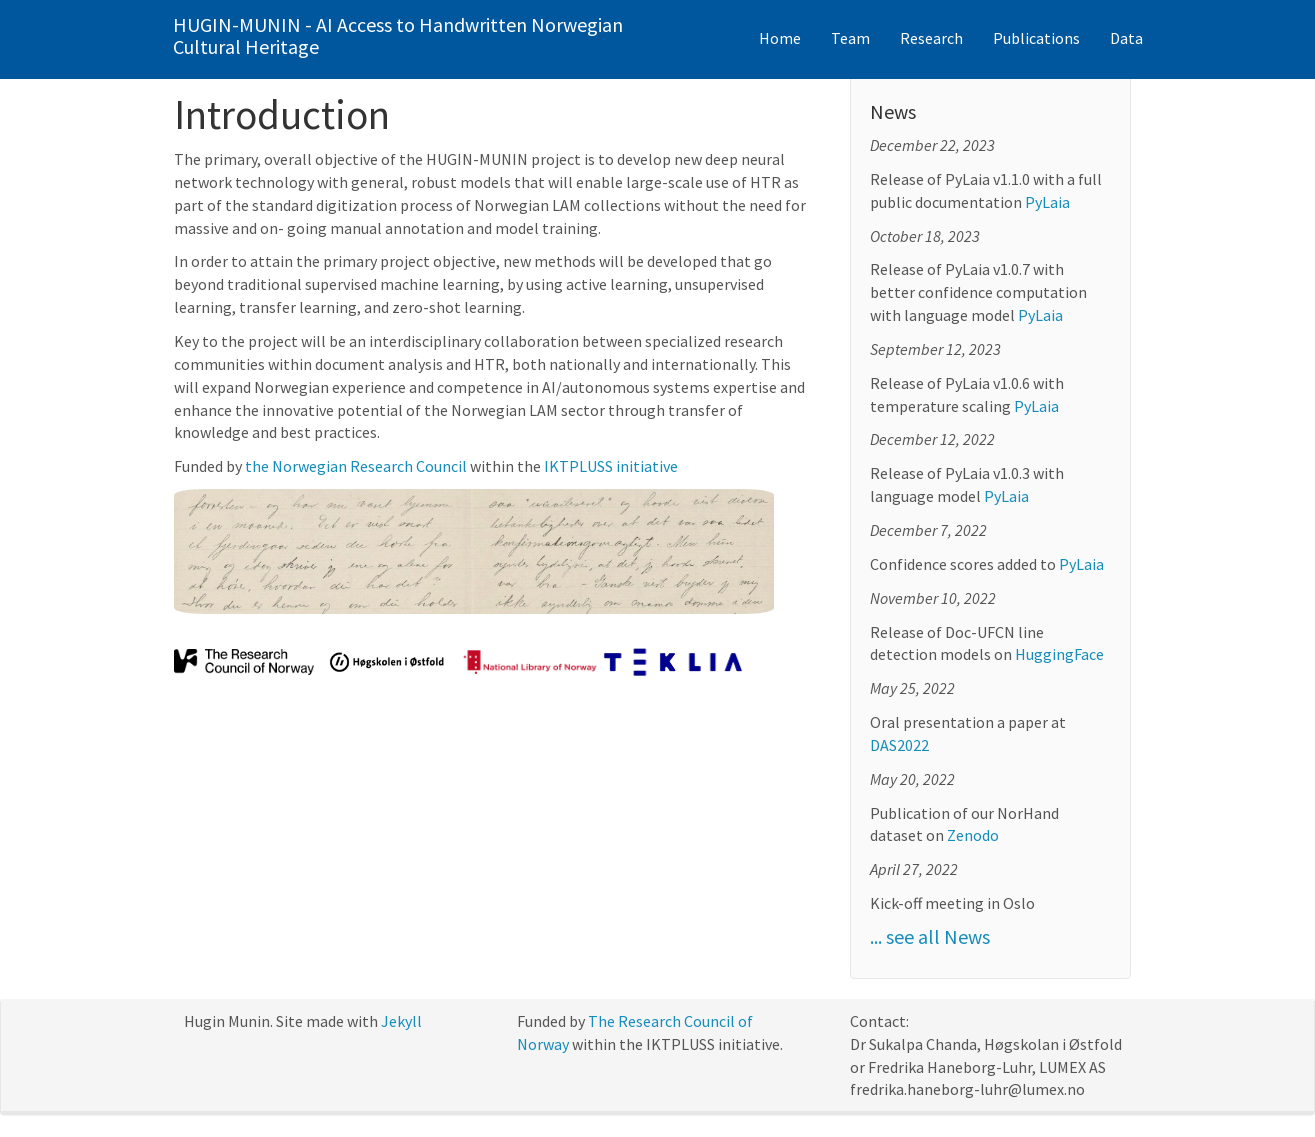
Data (1126, 38)
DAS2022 (899, 745)
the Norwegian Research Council (356, 466)
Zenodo (973, 835)
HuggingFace (1059, 654)
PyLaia (1047, 202)
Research (931, 38)
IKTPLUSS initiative (611, 466)
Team (850, 38)
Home (780, 38)
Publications (1036, 38)
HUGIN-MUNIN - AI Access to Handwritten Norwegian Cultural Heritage (398, 35)
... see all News (930, 936)
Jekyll (401, 1021)
